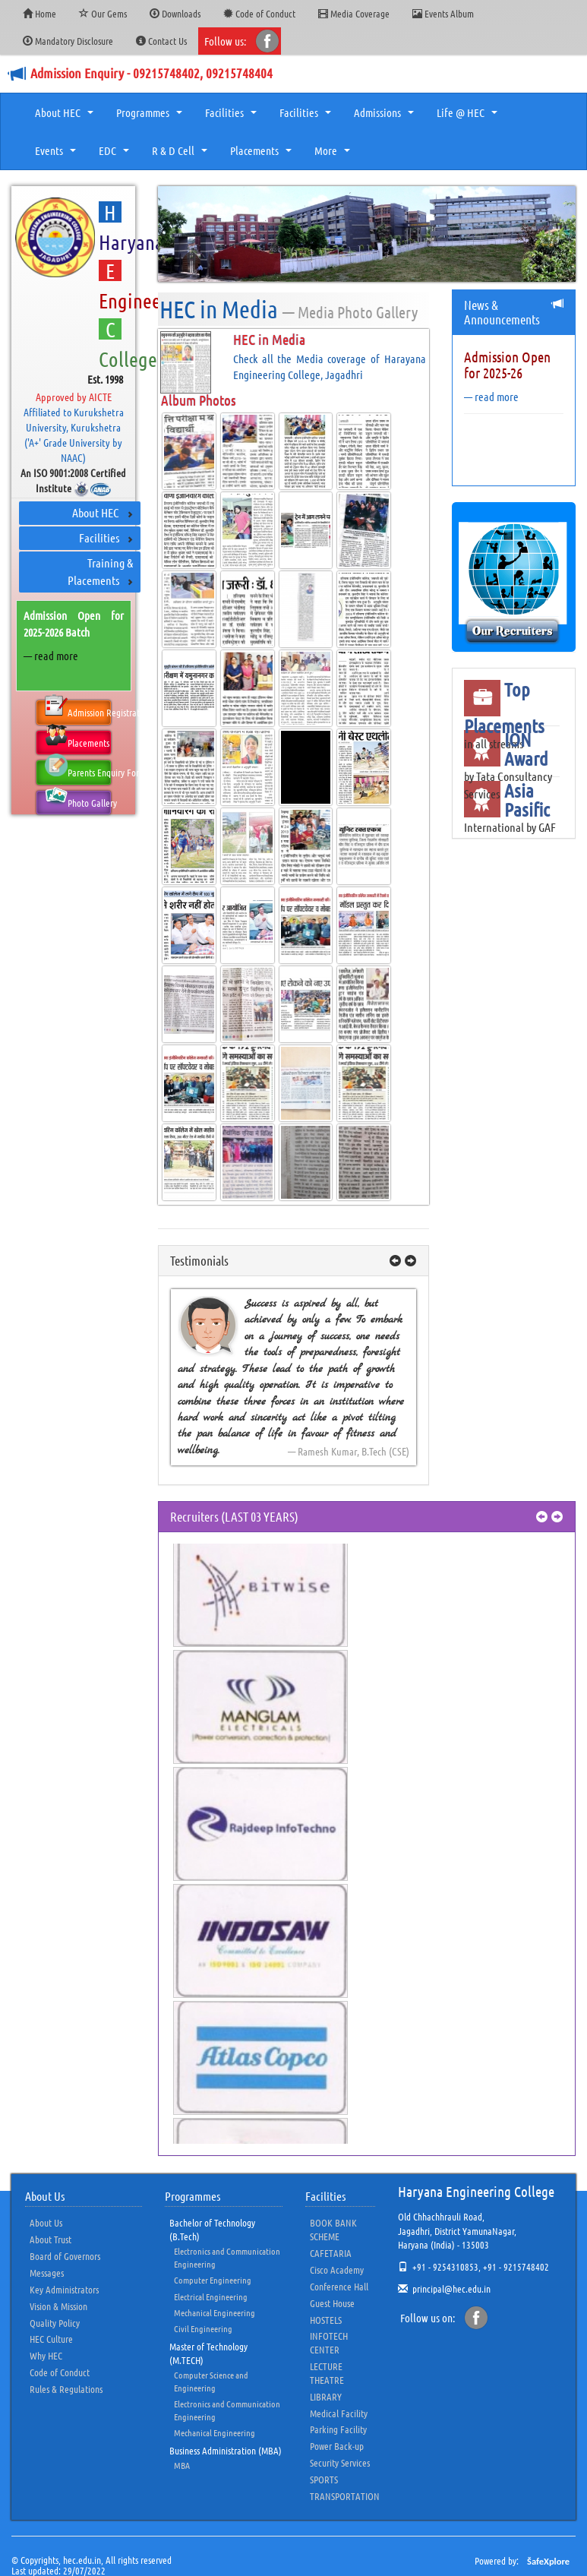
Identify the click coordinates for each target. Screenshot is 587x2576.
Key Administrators (64, 2289)
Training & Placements (100, 571)
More (334, 155)
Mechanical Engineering (214, 2312)
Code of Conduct (259, 13)
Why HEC (46, 2355)
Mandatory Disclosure (68, 40)
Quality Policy (55, 2322)
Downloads (175, 13)
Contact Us (161, 40)
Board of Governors (65, 2255)
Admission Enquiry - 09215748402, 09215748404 (151, 73)
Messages (47, 2272)
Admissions (386, 117)
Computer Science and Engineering (211, 2381)
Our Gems (103, 13)
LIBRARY (326, 2396)
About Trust (50, 2239)
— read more (51, 655)
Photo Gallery (78, 800)
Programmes (151, 117)
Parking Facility (338, 2429)
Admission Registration (78, 709)
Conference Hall (339, 2286)
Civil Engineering (203, 2328)
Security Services (340, 2462)
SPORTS (324, 2479)
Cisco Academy (337, 2269)
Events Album (443, 13)
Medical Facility (339, 2413)
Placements (262, 155)
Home (39, 13)
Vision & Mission (58, 2305)
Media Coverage (354, 13)
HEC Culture (51, 2338)
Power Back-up (337, 2445)
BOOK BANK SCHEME (333, 2229)
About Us (46, 2222)
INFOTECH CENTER (329, 2342)
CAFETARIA (331, 2252)
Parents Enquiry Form (78, 769)
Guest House (332, 2302)
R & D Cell (181, 155)
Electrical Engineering (211, 2296)
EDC (116, 155)
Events (57, 155)
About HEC (66, 117)
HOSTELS (326, 2319)
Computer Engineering (212, 2280)
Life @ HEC (469, 117)
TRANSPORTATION (345, 2495)
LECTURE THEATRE (327, 2372)
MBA (182, 2465)
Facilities (232, 117)
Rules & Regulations (66, 2388)
